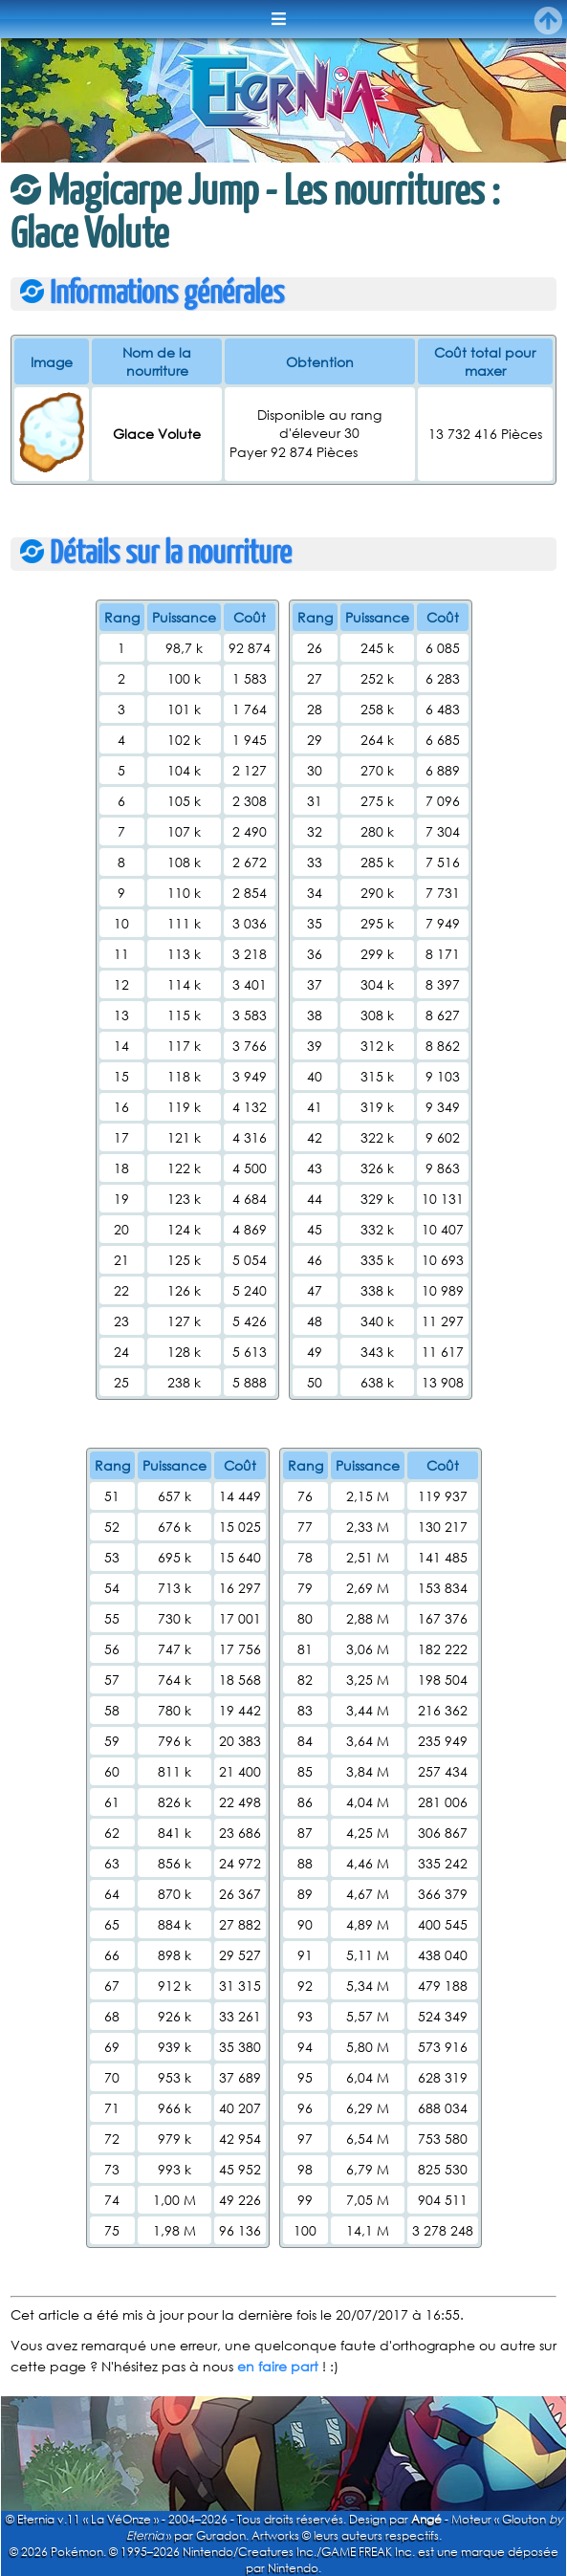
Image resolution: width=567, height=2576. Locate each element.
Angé (426, 2519)
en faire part (277, 2366)
